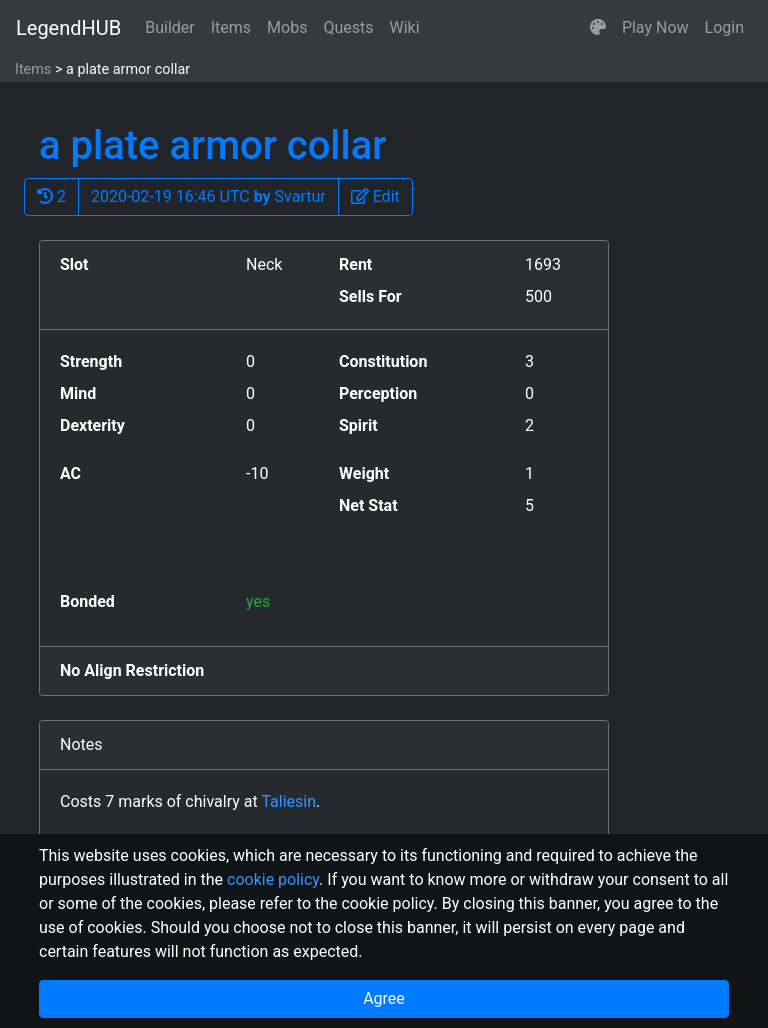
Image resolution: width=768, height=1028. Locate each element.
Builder (170, 27)
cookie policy (273, 879)
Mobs (287, 27)
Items (231, 27)
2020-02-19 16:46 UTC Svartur (208, 196)
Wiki (405, 27)
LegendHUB (68, 28)
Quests (348, 27)
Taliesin (288, 801)
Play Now (655, 27)
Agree (384, 998)
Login (724, 27)
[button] (598, 28)
